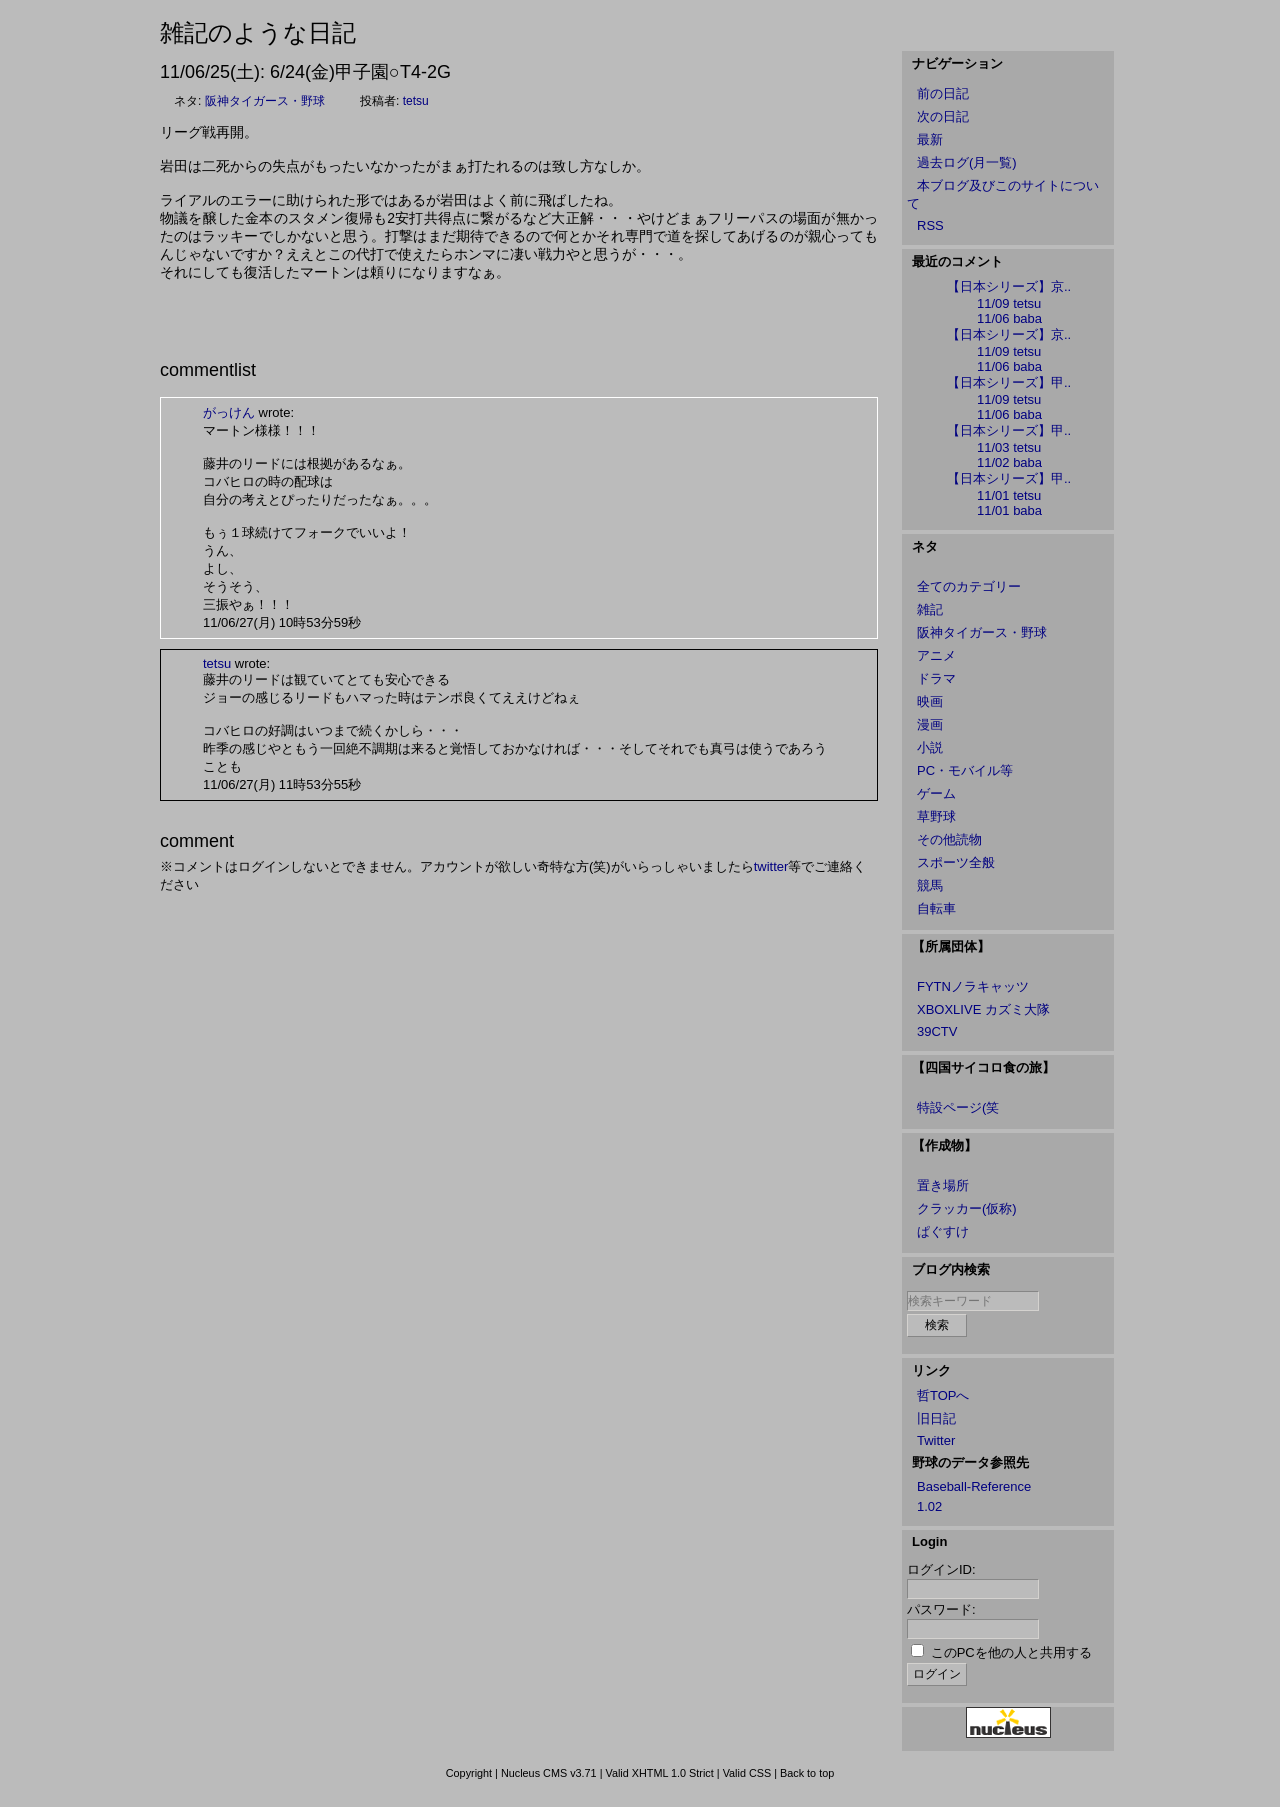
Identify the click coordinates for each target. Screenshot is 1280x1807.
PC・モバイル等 (965, 770)
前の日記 (943, 93)
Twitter (936, 1440)
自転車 (936, 908)
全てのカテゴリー (969, 586)
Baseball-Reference (974, 1486)
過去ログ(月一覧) (967, 162)
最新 (930, 139)
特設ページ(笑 (958, 1107)
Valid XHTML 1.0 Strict (659, 1773)
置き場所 (943, 1185)
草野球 (936, 816)
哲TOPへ (943, 1395)
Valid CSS (747, 1773)
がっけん (229, 412)
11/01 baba (1009, 510)
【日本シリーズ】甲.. (1009, 382)
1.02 (929, 1506)
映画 (930, 701)
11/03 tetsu (1009, 447)
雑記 (930, 609)
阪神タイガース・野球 (265, 101)
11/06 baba (1009, 318)
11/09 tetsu (1009, 303)
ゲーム (936, 793)
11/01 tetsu (1009, 495)
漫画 (930, 724)
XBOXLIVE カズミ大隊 (983, 1009)
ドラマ (936, 678)
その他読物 (949, 839)
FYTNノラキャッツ (973, 986)
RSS (930, 225)
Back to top (807, 1773)
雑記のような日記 (258, 32)
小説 (930, 747)
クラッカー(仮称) (967, 1208)
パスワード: (941, 1609)
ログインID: (941, 1569)
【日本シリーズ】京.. (1009, 286)
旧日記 (936, 1418)
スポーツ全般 (956, 862)
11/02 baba (1009, 462)
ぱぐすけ (943, 1231)
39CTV (937, 1031)
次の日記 (943, 116)
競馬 (930, 885)
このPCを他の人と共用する (1011, 1652)
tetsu (416, 101)
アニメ (936, 655)
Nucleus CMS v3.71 (549, 1773)
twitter (771, 866)
